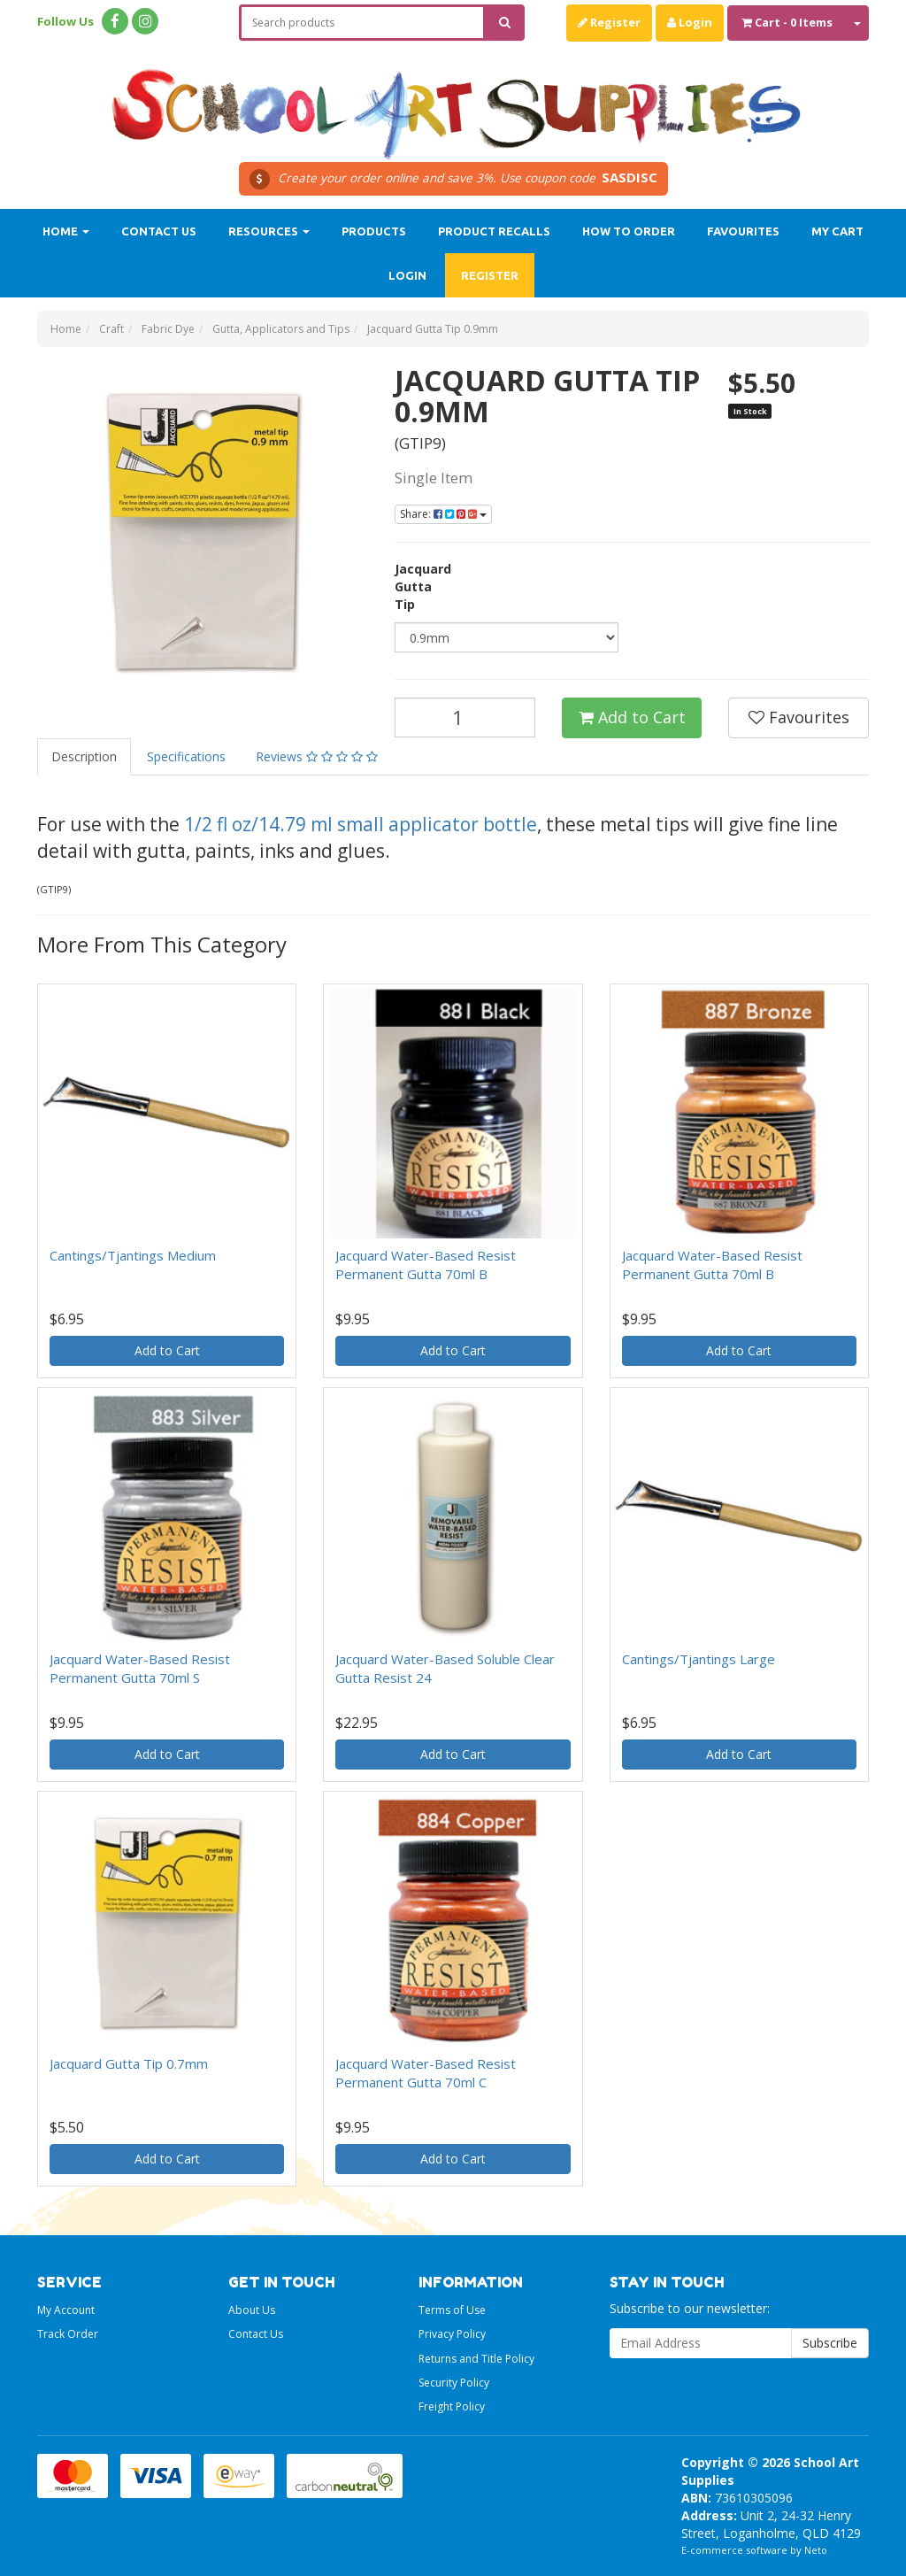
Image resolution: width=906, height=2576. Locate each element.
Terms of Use (452, 2310)
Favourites (743, 231)
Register (609, 22)
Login (689, 22)
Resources (269, 231)
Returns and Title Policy (476, 2358)
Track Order (67, 2333)
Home (65, 231)
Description (84, 756)
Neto (815, 2550)
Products (374, 231)
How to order (628, 231)
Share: (443, 513)
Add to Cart (632, 717)
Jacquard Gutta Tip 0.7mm (129, 2063)
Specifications (186, 756)
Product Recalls (494, 231)
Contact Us (158, 231)
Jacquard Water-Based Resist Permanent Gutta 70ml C (425, 2073)
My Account (66, 2310)
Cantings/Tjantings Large (698, 1659)
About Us (251, 2310)
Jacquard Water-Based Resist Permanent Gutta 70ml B (425, 1264)
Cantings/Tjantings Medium (133, 1255)
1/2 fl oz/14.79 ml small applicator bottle (360, 824)
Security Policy (453, 2382)
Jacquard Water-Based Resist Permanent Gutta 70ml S (140, 1668)
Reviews (317, 756)
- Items (787, 22)
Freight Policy (451, 2406)
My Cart (837, 231)
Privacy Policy (452, 2333)
